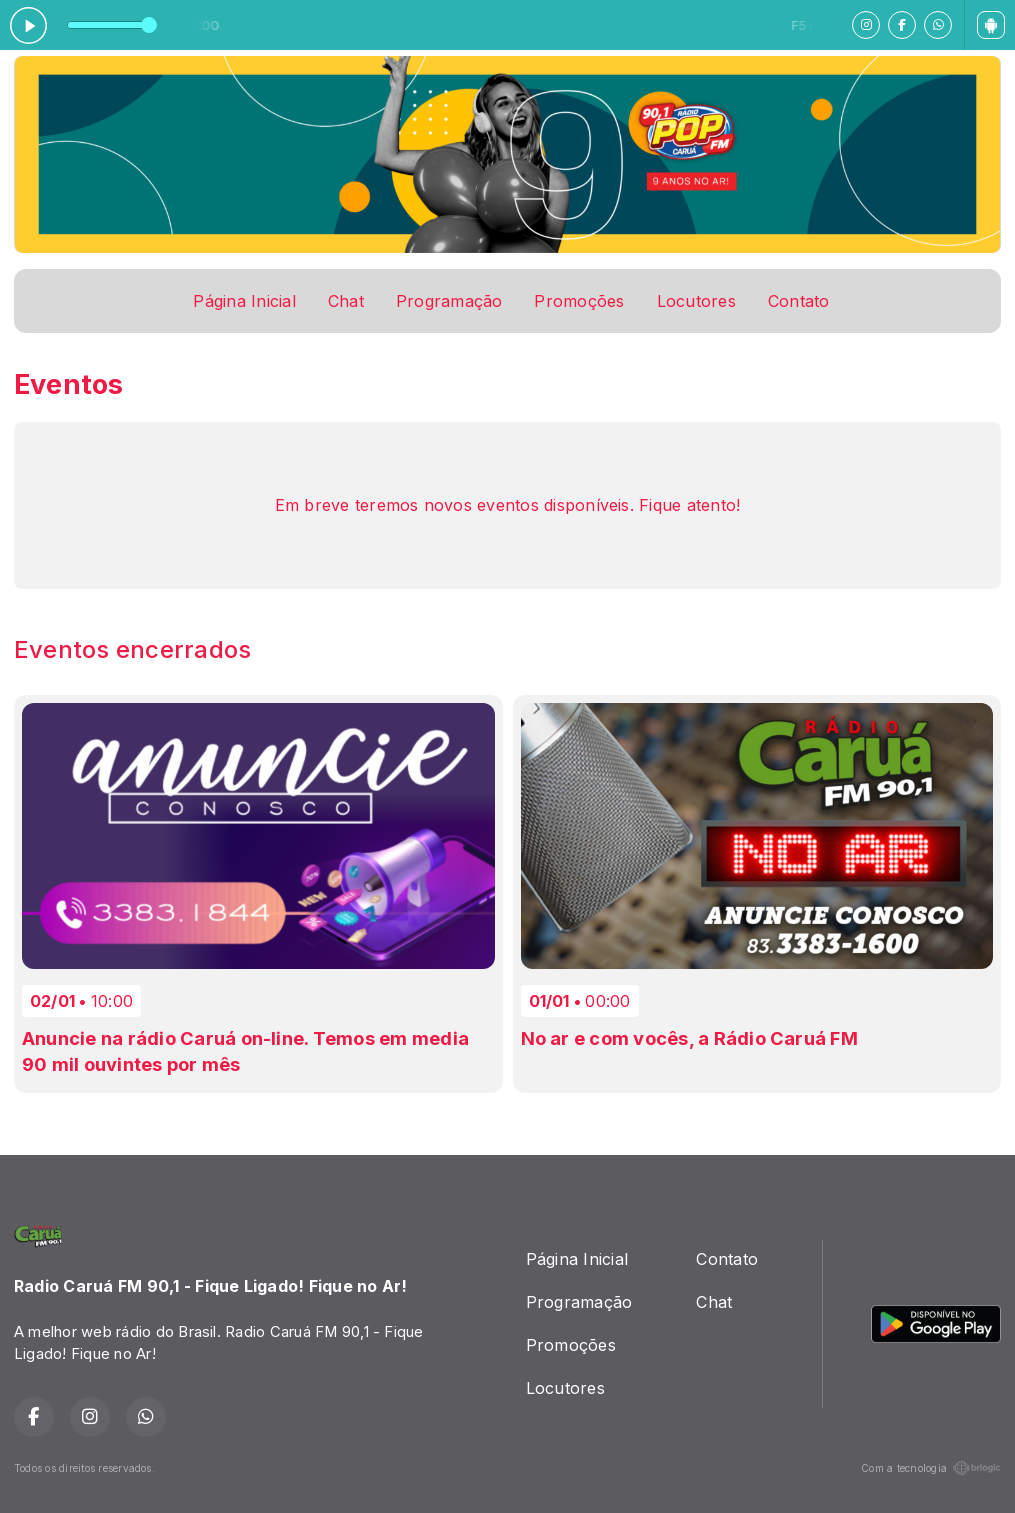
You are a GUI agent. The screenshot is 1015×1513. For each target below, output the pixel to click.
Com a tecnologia (931, 1468)
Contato (799, 301)
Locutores (696, 301)
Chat (346, 301)
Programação (449, 301)
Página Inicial (244, 301)
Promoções (579, 301)
